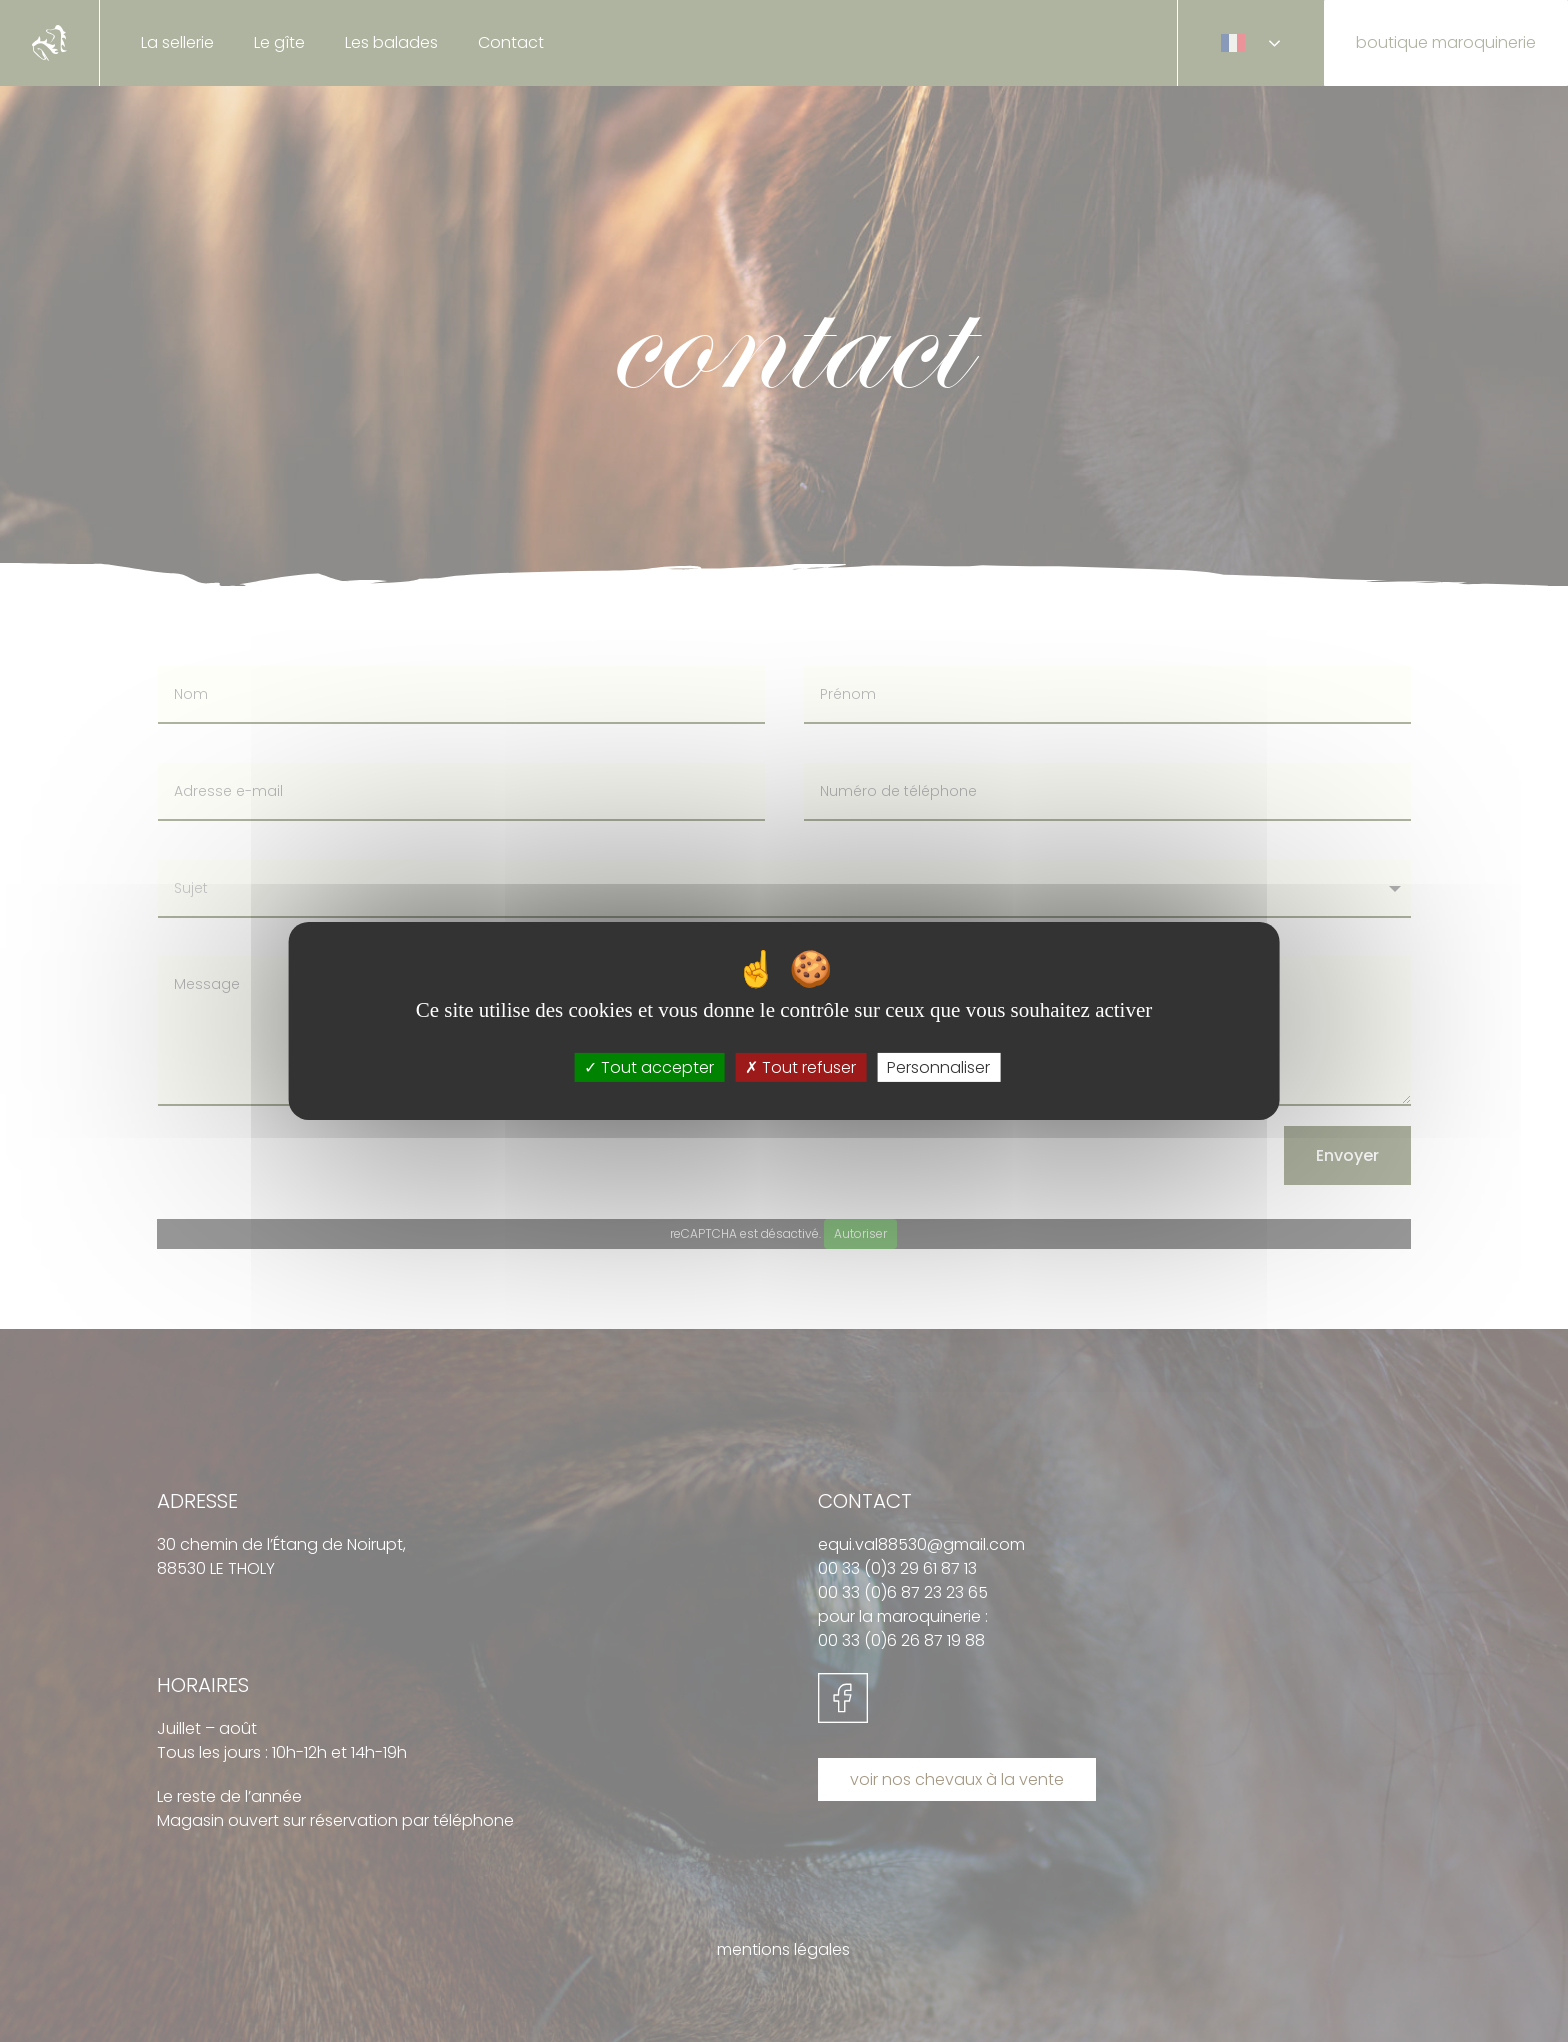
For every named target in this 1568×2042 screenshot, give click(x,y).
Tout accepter (649, 1067)
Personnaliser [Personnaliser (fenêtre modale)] (938, 1067)
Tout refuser (800, 1067)
